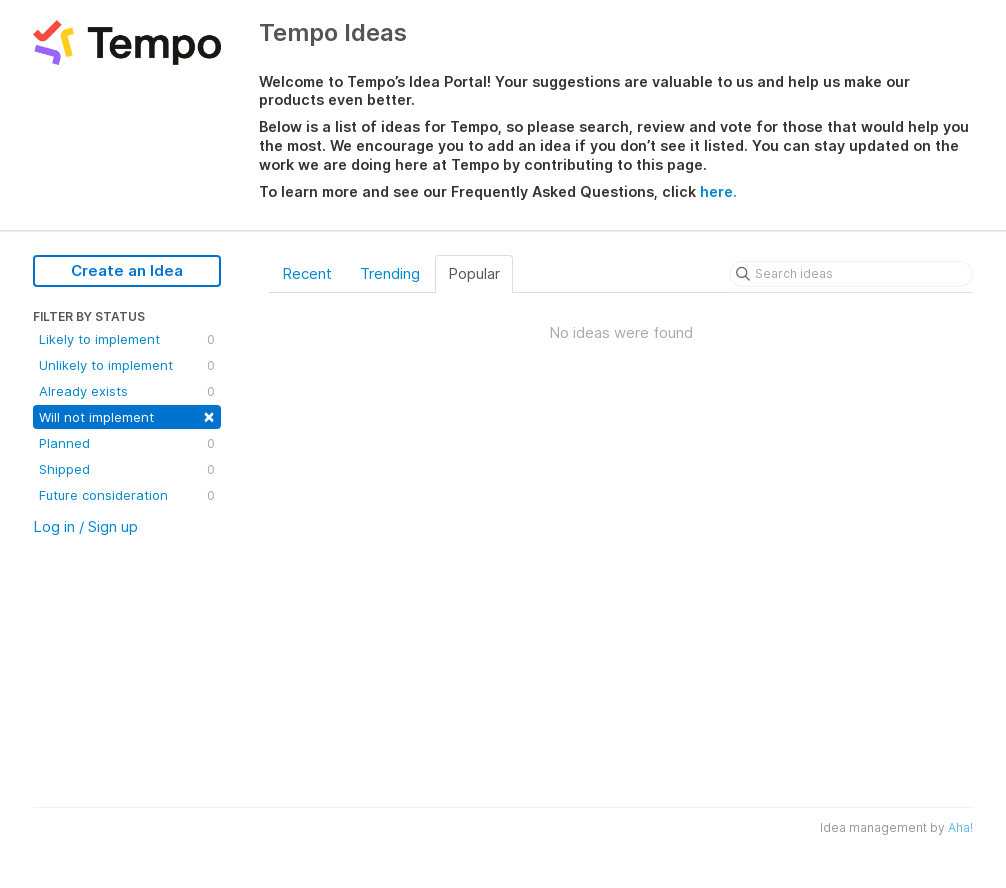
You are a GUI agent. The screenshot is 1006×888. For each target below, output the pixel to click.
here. (718, 191)
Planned (127, 443)
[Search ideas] (851, 274)
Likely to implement (127, 339)
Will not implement (127, 415)
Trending (390, 273)
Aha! (960, 827)
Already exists (127, 391)
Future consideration (127, 495)
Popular (474, 273)
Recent (307, 273)
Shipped (127, 469)
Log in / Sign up (85, 526)
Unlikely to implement (127, 365)
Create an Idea (127, 270)
